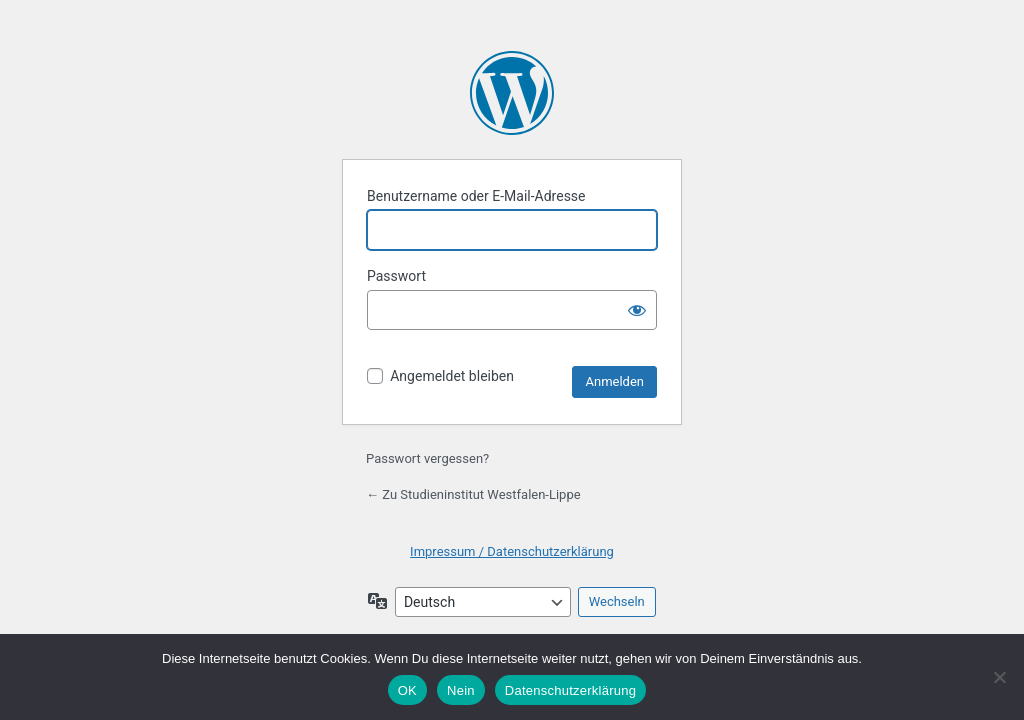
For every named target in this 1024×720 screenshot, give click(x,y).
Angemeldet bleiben (452, 376)
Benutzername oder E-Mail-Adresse (476, 196)
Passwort (396, 276)
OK (407, 690)
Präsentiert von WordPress (512, 93)
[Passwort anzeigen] (637, 310)
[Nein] (999, 677)
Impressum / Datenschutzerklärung (512, 551)
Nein (461, 690)
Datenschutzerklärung (570, 690)
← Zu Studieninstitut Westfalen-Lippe (473, 494)
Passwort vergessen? (427, 458)
